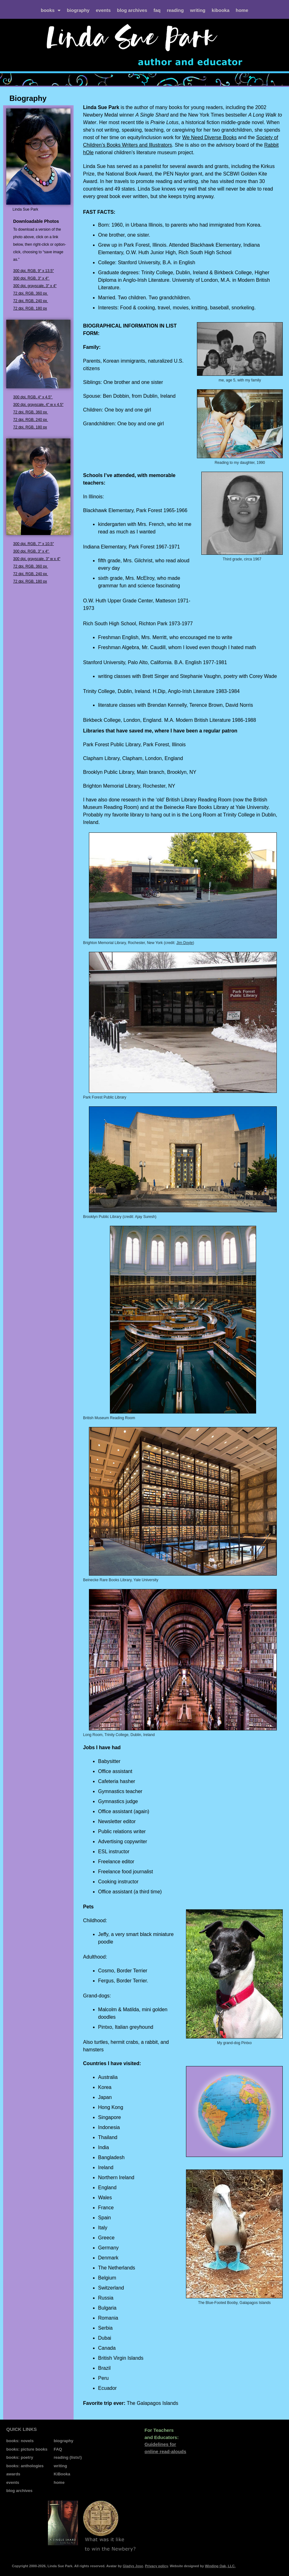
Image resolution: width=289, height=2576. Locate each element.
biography (78, 10)
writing (197, 10)
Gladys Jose (133, 2566)
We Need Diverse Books (209, 137)
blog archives (132, 10)
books (50, 10)
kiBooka (221, 10)
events (103, 10)
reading (175, 10)
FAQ (157, 10)
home (242, 10)
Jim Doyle (184, 943)
